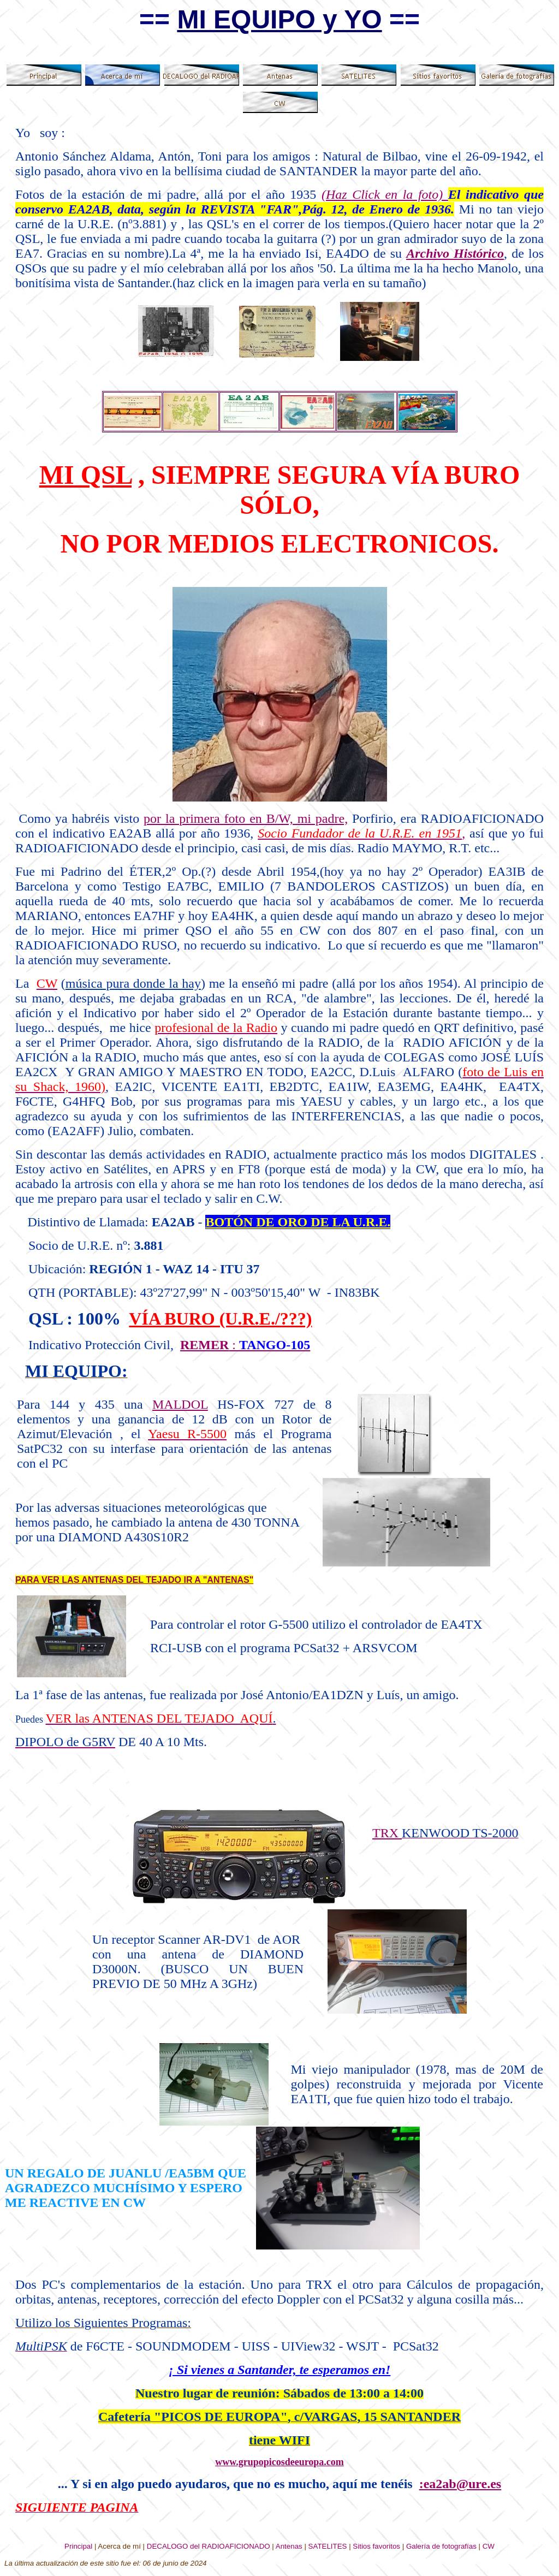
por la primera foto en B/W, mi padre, (246, 818)
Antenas (289, 2546)
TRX (387, 1833)
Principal (78, 2546)
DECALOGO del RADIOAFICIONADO (208, 2546)
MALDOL (180, 1404)
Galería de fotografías (441, 2546)
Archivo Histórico (455, 253)
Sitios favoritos (376, 2546)
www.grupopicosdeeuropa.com (279, 2461)
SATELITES (327, 2546)
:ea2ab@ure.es (460, 2484)
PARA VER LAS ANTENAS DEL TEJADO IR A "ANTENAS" (134, 1579)
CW (489, 2546)
